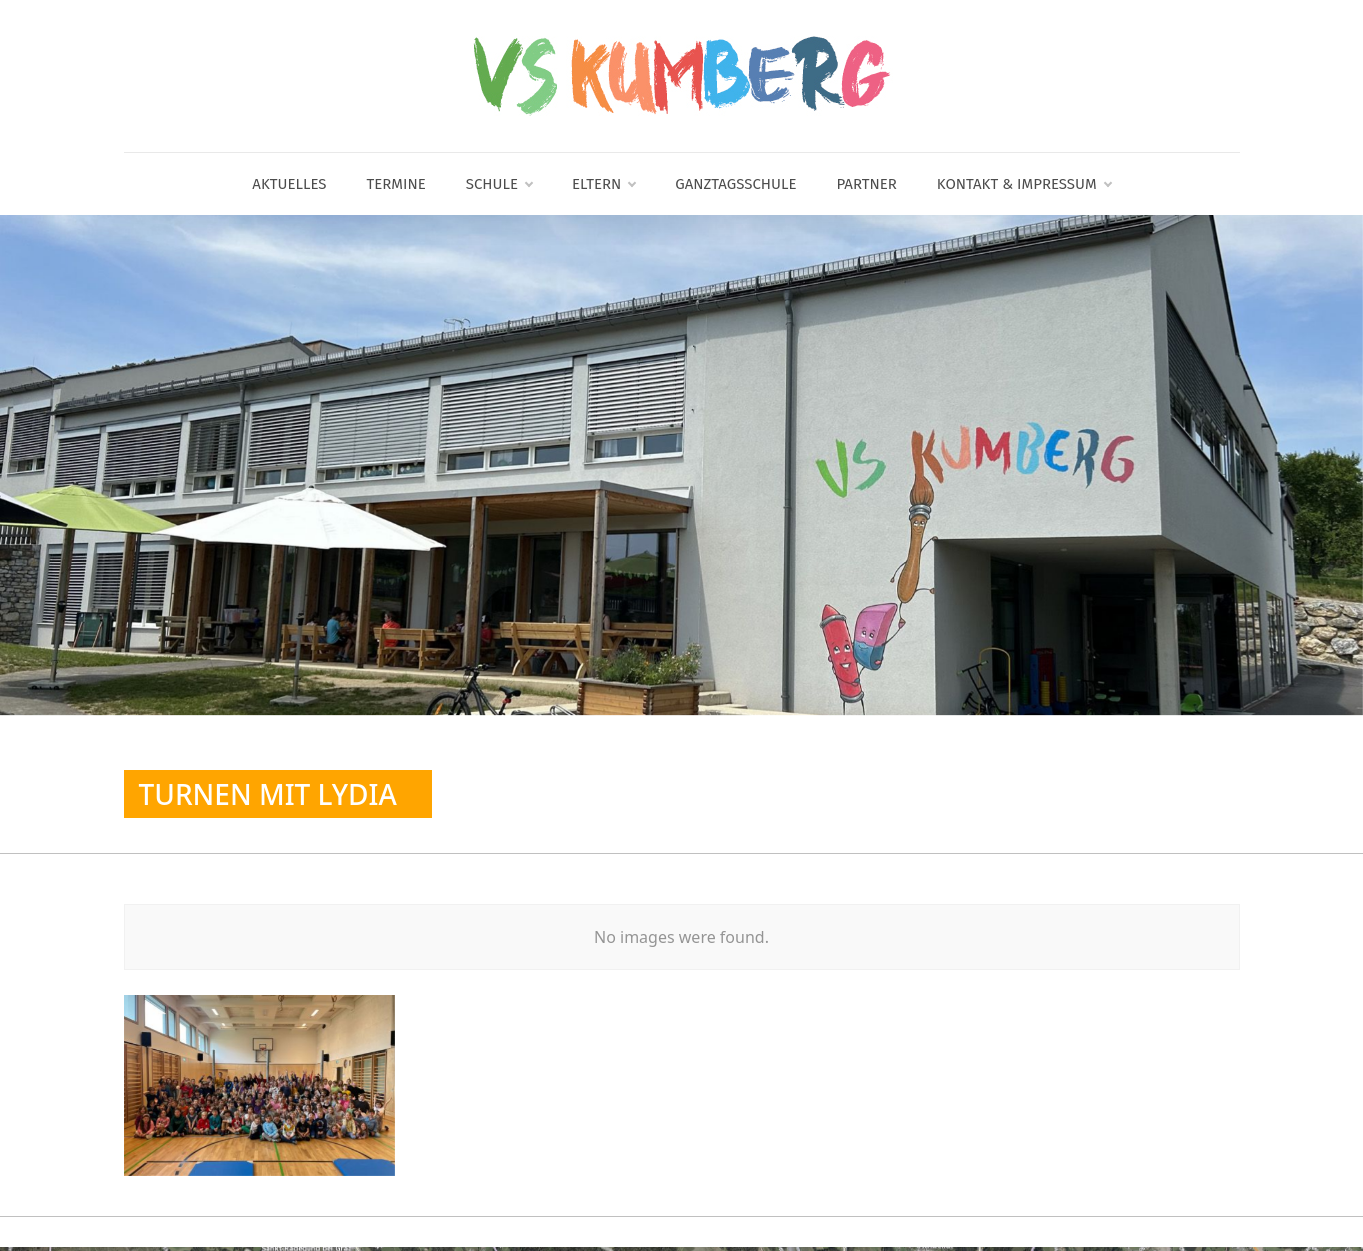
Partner (866, 184)
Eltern (603, 184)
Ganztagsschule (735, 184)
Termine (396, 184)
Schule (499, 184)
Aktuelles (289, 184)
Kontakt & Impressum (1024, 184)
